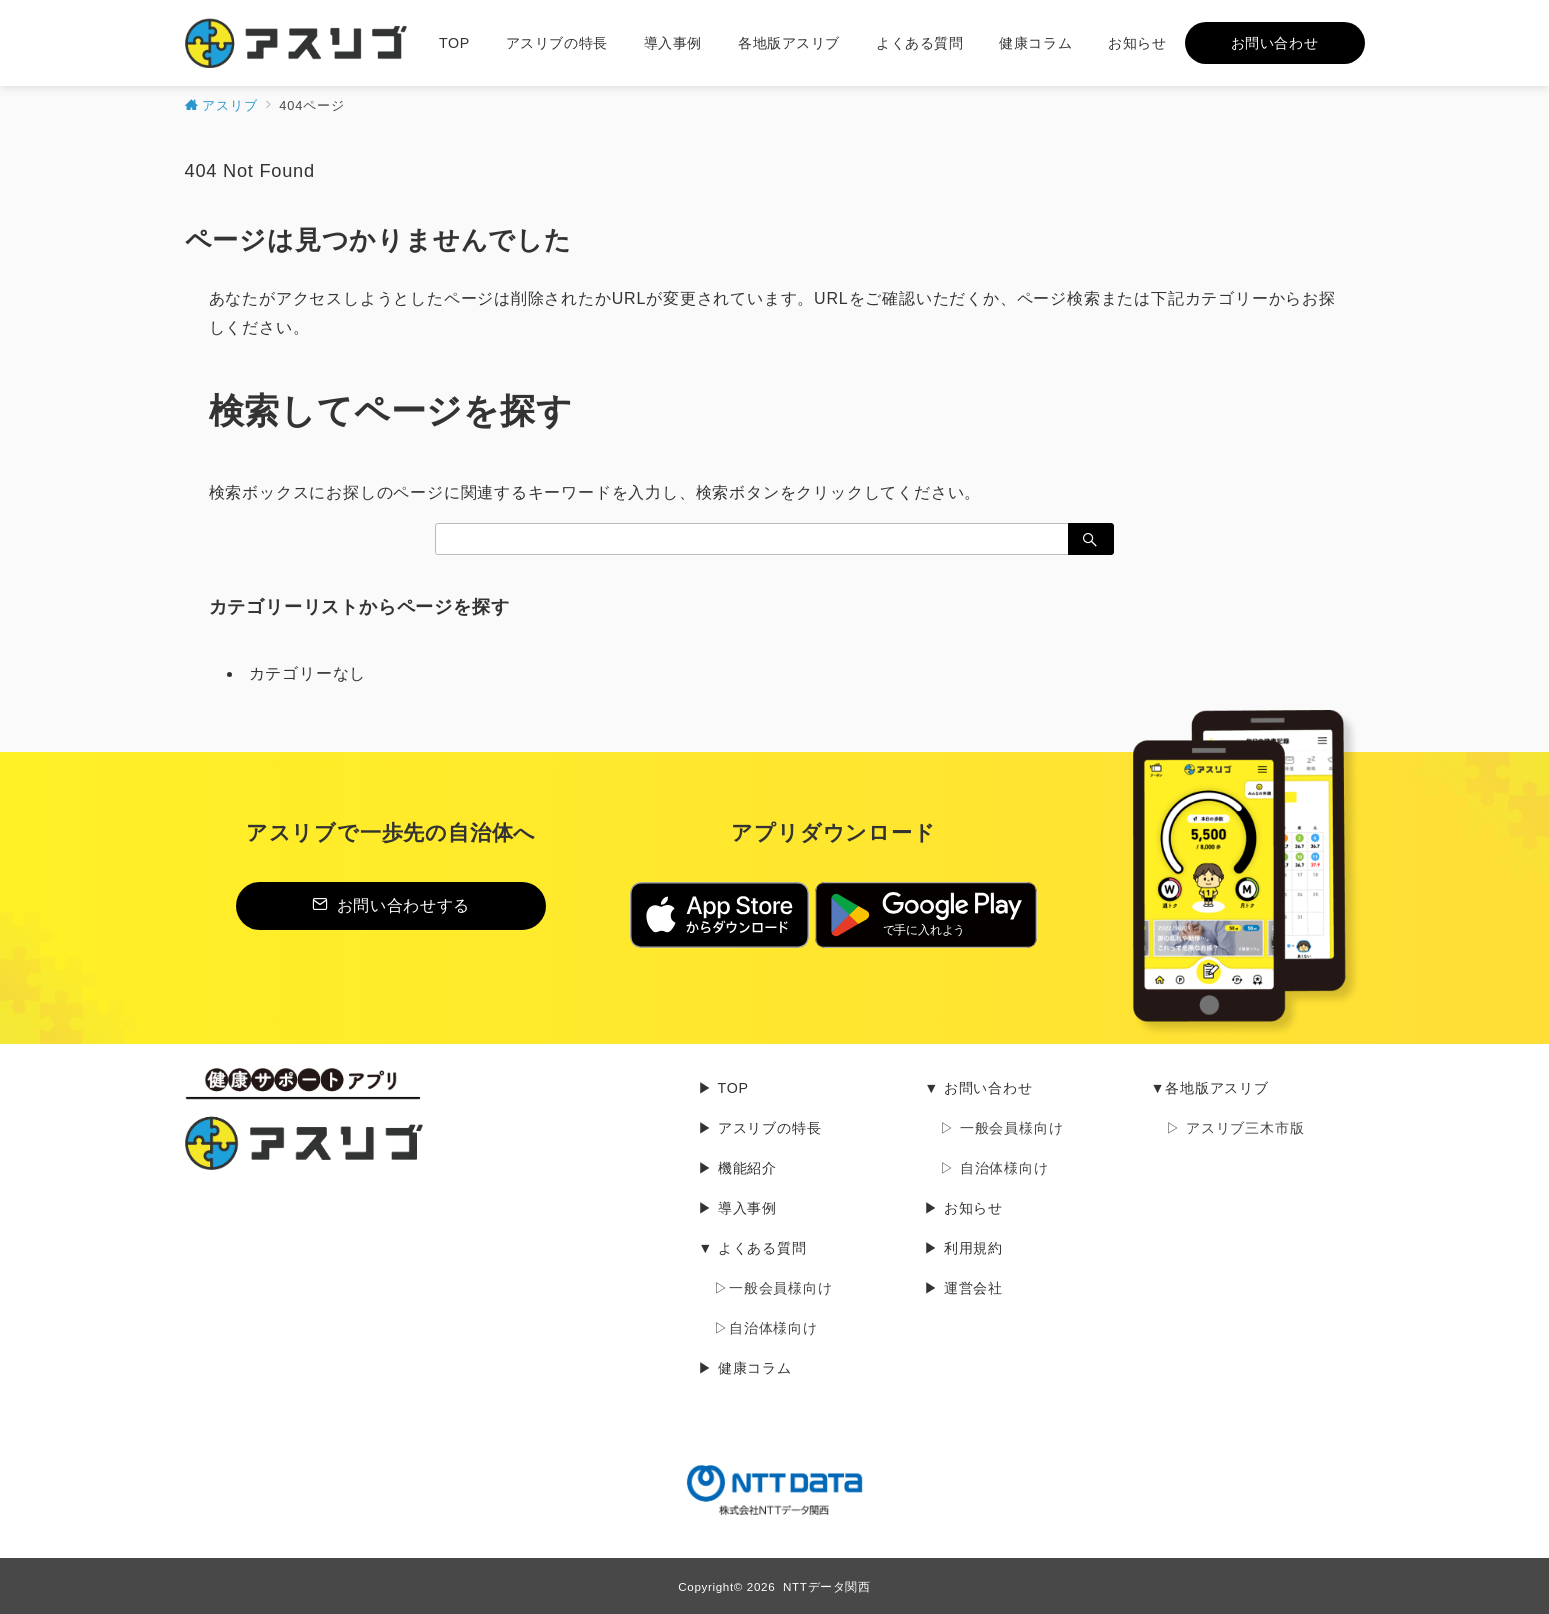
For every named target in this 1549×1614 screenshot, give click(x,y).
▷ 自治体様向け (994, 1168)
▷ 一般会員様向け (1001, 1128)
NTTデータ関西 (827, 1586)
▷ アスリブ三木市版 (1235, 1128)
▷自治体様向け (766, 1328)
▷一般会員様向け (773, 1288)
